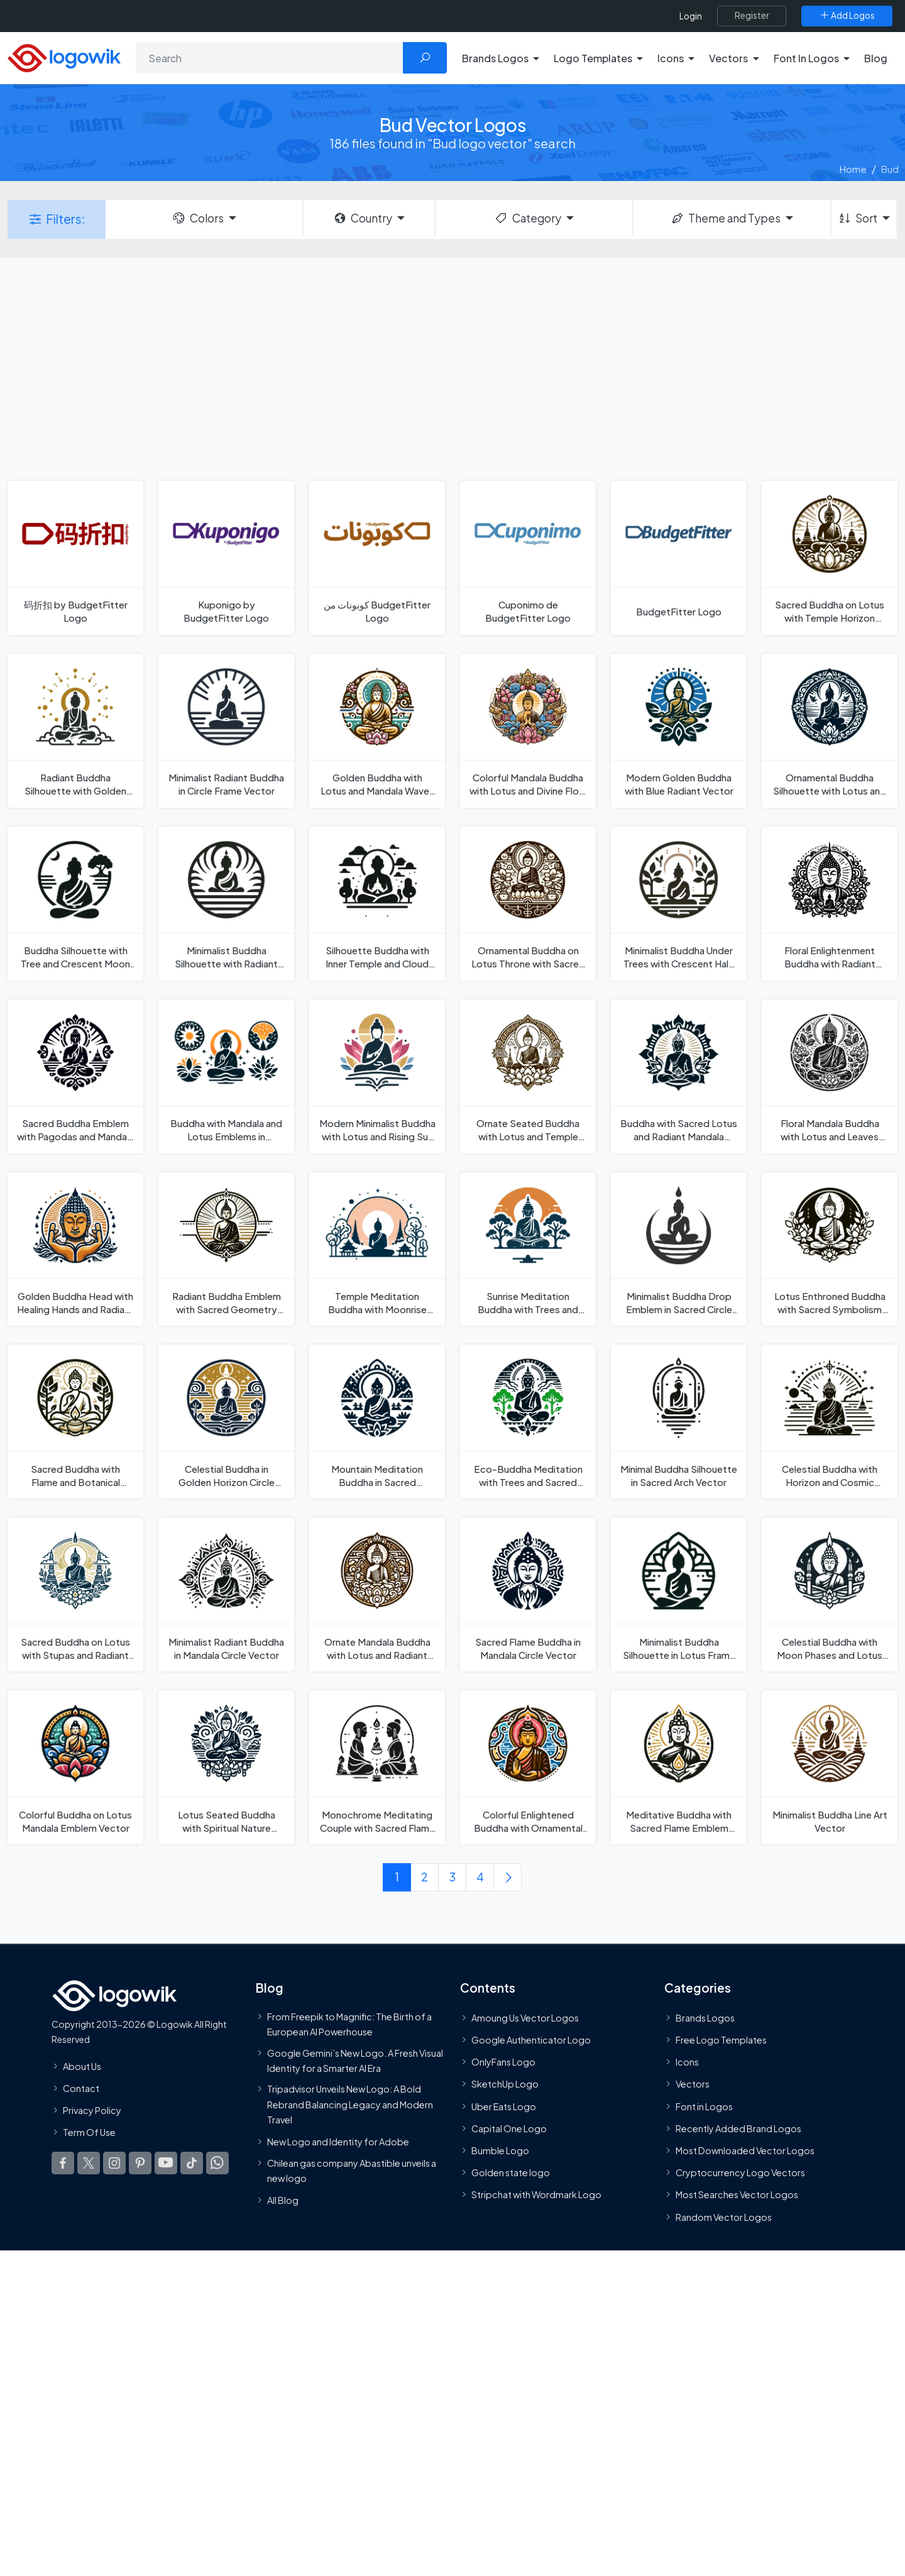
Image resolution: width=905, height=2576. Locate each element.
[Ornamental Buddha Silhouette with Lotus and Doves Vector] (829, 731)
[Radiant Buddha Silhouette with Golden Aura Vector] (75, 731)
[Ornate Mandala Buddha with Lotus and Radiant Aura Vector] (377, 1594)
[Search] (269, 58)
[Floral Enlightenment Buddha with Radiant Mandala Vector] (829, 904)
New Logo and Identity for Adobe (338, 2141)
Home (853, 169)
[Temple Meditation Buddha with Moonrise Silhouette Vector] (377, 1249)
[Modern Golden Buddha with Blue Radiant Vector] (679, 731)
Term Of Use (89, 2132)
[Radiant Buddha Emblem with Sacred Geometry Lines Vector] (226, 1249)
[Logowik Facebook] (63, 2163)
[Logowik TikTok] (191, 2163)
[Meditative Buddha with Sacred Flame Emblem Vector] (679, 1767)
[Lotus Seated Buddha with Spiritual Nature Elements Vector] (226, 1767)
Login (690, 16)
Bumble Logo (500, 2150)
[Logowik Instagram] (114, 2163)
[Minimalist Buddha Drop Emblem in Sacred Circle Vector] (679, 1249)
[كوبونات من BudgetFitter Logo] (377, 558)
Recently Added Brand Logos (738, 2128)
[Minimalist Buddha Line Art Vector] (829, 1767)
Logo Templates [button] (593, 58)
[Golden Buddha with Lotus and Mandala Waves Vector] (377, 731)
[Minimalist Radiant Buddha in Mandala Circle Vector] (226, 1594)
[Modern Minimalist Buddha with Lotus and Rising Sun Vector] (377, 1076)
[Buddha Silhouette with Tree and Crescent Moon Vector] (75, 904)
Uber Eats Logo (503, 2106)
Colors (197, 218)
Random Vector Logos (724, 2217)
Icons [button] (670, 58)
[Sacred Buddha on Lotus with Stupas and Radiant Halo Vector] (75, 1594)
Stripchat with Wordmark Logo (536, 2194)
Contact (81, 2088)
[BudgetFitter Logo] (679, 558)
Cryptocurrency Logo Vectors (740, 2172)
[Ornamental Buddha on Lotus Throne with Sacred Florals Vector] (528, 904)
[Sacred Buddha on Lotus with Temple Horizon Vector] (829, 558)
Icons (687, 2061)
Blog (875, 58)
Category (527, 218)
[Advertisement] (452, 368)
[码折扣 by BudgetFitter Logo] (75, 558)
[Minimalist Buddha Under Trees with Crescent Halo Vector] (679, 904)
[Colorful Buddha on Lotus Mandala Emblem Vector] (75, 1767)
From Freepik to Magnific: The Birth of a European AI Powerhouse (349, 2024)
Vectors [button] (728, 58)
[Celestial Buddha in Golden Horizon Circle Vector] (226, 1422)
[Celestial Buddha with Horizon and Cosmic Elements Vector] (829, 1422)
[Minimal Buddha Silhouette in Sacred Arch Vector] (679, 1422)
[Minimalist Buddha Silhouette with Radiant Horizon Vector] (226, 904)
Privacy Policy (92, 2110)
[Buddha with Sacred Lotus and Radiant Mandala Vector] (679, 1076)
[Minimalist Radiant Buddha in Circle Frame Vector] (226, 731)
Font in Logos (704, 2106)
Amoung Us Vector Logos (525, 2017)
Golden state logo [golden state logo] (510, 2172)
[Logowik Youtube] (166, 2163)
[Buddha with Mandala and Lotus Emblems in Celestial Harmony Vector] (226, 1076)
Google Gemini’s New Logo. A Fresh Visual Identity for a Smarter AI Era (355, 2060)
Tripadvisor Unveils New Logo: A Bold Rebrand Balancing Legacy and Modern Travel (350, 2104)
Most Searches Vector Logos (737, 2194)
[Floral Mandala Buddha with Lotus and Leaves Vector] (829, 1076)
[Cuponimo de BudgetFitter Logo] (528, 558)
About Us (82, 2066)
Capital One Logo (509, 2128)
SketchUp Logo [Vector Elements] (505, 2084)
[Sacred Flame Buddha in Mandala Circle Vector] (528, 1594)
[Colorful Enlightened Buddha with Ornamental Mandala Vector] (528, 1767)
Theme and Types (726, 218)
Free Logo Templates (721, 2039)
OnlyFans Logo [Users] (503, 2061)
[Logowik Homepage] (64, 56)
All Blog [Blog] (283, 2200)
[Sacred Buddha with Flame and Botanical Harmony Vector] (75, 1422)
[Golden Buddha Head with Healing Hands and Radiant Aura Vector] (75, 1249)
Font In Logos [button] (806, 58)
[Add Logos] (846, 16)
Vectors (693, 2084)
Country (362, 218)
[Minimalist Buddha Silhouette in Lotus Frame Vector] (679, 1594)
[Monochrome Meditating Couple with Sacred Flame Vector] (377, 1767)
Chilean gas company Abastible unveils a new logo (351, 2170)
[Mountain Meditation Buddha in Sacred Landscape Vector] (377, 1422)
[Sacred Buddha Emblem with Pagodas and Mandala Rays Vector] (75, 1076)
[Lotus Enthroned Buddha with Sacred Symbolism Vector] (829, 1249)
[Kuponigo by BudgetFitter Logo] (226, 558)
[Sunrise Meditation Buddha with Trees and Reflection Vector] (528, 1249)
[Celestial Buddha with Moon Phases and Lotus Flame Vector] (829, 1594)
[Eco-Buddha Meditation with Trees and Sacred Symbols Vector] (528, 1422)
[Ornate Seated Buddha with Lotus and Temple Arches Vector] (528, 1076)
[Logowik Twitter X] (88, 2163)
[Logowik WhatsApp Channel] (217, 2163)
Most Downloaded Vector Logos (745, 2150)
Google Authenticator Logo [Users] (531, 2039)
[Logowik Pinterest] (140, 2163)
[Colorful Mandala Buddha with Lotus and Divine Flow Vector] (528, 731)
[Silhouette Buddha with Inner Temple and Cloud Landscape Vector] (377, 904)
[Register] (751, 16)
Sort (857, 218)
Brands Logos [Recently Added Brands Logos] (705, 2017)
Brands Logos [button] (495, 58)
